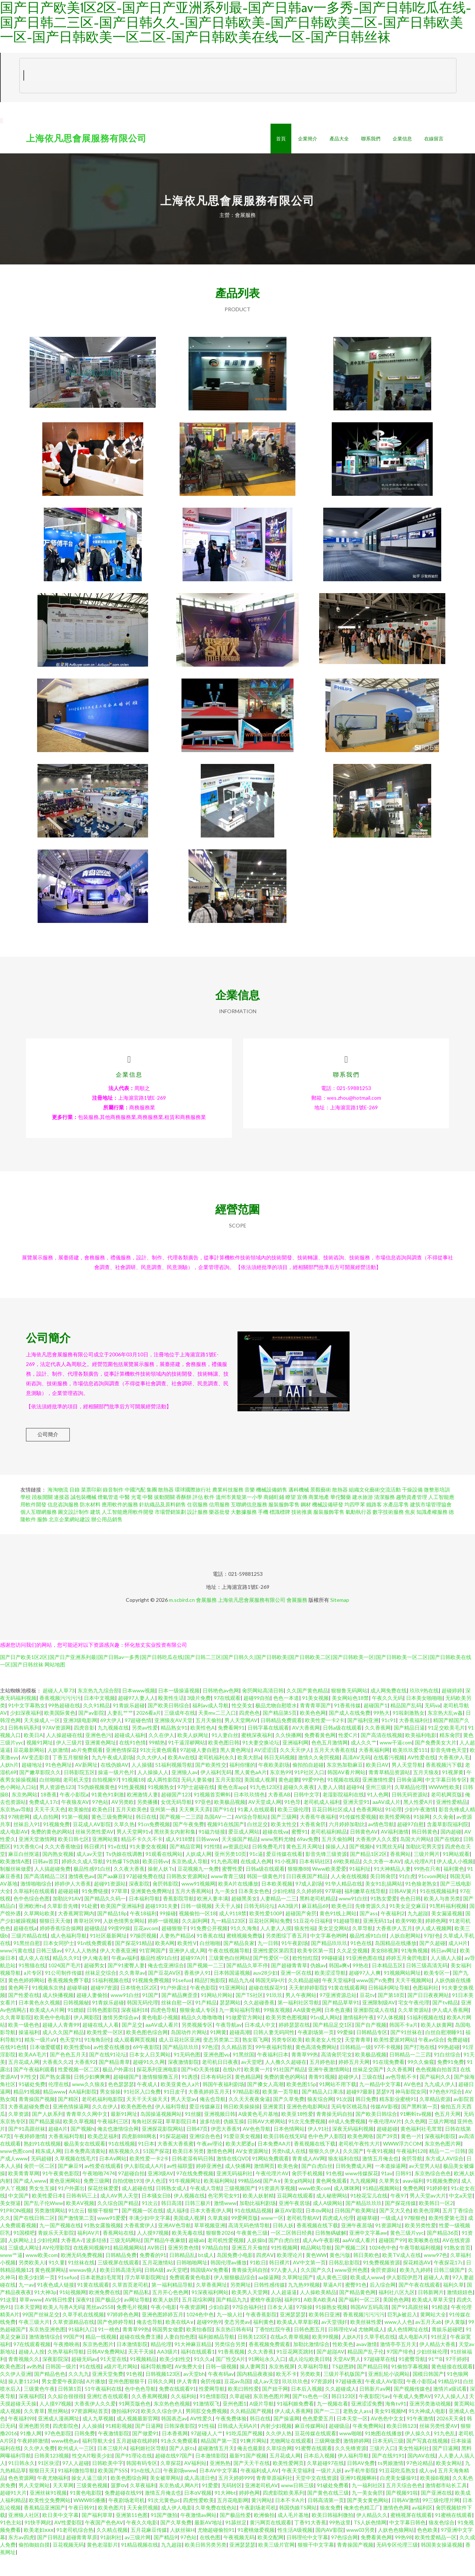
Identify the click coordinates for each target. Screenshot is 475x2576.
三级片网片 (427, 1874)
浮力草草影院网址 (145, 2297)
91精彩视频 (118, 2446)
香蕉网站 (400, 1874)
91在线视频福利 (438, 1911)
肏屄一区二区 (39, 2186)
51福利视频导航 (173, 1785)
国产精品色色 (49, 2394)
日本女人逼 (280, 2327)
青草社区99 (86, 1941)
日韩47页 (197, 2149)
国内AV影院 (329, 2550)
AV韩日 (156, 2267)
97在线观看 (227, 1718)
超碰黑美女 (244, 1918)
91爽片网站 (253, 2461)
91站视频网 (72, 2312)
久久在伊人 (161, 1755)
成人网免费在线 (388, 1710)
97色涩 (210, 2067)
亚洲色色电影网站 (307, 2126)
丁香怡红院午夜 (273, 2349)
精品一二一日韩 (447, 2171)
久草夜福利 (143, 2505)
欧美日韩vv (155, 1881)
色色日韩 (410, 1918)
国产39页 (387, 2156)
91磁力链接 (212, 1851)
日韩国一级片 (60, 2386)
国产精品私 (136, 2312)
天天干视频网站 (413, 2000)
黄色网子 (18, 2007)
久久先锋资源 (350, 2468)
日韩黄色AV (364, 1851)
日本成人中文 (260, 2045)
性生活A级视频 (295, 2550)
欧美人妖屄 (166, 2319)
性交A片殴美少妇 (92, 2475)
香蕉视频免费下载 (68, 2000)
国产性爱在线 (23, 2015)
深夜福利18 (134, 2030)
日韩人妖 (283, 2245)
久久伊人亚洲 (15, 2394)
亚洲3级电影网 (80, 1740)
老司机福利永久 (216, 1777)
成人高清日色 (199, 2498)
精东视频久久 (124, 2171)
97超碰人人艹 (207, 2453)
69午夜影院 (146, 2067)
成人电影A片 (413, 2357)
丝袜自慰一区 (176, 2022)
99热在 (361, 1985)
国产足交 (132, 2045)
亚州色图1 (234, 2423)
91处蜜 (89, 1926)
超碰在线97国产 (173, 2475)
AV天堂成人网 (264, 1822)
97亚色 (203, 1822)
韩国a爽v (339, 1985)
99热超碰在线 (64, 1725)
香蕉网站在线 (118, 2253)
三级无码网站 (125, 2260)
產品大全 (339, 139)
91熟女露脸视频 (102, 2245)
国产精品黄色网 (357, 2312)
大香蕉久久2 (56, 2082)
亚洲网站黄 (105, 1859)
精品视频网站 (128, 2267)
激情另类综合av (120, 2037)
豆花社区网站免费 (269, 1941)
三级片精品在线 (29, 1955)
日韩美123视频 (51, 2475)
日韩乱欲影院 (344, 2282)
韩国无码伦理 (142, 2022)
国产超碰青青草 (289, 1985)
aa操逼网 (268, 2297)
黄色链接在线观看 (452, 2386)
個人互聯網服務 (38, 1532)
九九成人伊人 (439, 2104)
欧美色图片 (111, 2527)
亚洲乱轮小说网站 (389, 2394)
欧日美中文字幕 (60, 2535)
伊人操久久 (418, 2453)
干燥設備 (412, 1509)
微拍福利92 (124, 2431)
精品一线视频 (101, 2357)
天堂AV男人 (347, 2379)
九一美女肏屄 (367, 2513)
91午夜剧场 (294, 1963)
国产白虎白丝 (316, 2186)
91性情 (212, 1866)
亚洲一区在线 (296, 1993)
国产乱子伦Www (43, 2223)
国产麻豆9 (70, 2186)
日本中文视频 (99, 1718)
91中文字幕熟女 (26, 1725)
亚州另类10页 (230, 1874)
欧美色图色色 (136, 2126)
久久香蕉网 (378, 1747)
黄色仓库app (232, 1807)
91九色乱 (444, 2453)
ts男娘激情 (390, 2483)
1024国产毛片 (64, 1985)
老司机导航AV (303, 2238)
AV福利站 (195, 2483)
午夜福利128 (411, 2171)
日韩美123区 (252, 2357)
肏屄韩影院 (165, 1903)
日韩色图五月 (309, 2349)
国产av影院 (91, 1733)
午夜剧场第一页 (316, 2052)
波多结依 (210, 2141)
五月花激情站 (157, 2282)
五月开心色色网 (170, 2312)
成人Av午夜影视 (321, 2260)
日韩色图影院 (102, 2030)
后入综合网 (383, 2305)
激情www (225, 2223)
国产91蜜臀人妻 (126, 1985)
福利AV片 (88, 2253)
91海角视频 (414, 1970)
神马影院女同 (410, 2111)
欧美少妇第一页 (37, 2297)
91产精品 (206, 2022)
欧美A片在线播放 (238, 1903)
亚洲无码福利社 (234, 2193)
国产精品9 (165, 2557)
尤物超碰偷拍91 (216, 2550)
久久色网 (414, 2141)
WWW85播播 (89, 2520)
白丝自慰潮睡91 (443, 2052)
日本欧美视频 (276, 1903)
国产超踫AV (330, 2371)
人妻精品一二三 (278, 1918)
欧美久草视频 (78, 2141)
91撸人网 (31, 2453)
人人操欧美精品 (318, 2312)
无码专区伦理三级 (397, 2565)
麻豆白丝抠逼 (23, 1874)
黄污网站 (261, 2520)
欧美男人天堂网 (250, 2312)
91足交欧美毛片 (446, 1747)
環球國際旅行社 (193, 1509)
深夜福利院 (32, 2416)
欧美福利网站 (219, 2201)
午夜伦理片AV (272, 2193)
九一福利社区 (367, 2505)
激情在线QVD (232, 2178)
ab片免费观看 (87, 1770)
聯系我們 (370, 139)
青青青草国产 (315, 1725)
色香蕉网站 (369, 1829)
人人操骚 (141, 1785)
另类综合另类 (230, 2364)
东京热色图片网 (443, 2163)
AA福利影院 (83, 2111)
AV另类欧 (122, 1822)
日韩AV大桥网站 (266, 2141)
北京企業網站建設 (69, 1539)
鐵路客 (374, 1524)
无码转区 (231, 2505)
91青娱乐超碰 (129, 1725)
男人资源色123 (56, 1807)
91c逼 (256, 1874)
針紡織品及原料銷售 (162, 1524)
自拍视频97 (105, 1799)
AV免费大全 (189, 2386)
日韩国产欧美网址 (355, 2230)
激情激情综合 (44, 2357)
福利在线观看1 (198, 2371)
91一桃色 (108, 2349)
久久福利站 (184, 2416)
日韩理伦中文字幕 (307, 2557)
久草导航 (362, 1948)
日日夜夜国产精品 (307, 1896)
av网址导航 (137, 2319)
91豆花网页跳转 (295, 2371)
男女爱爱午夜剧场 (62, 2401)
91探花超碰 (173, 2156)
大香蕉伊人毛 (453, 1777)
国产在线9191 (388, 2475)
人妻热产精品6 (177, 1955)
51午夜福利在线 (103, 2409)
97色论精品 (419, 2483)
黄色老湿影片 (102, 2565)
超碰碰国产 (126, 2097)
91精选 (440, 2327)
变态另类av (237, 2342)
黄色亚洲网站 (65, 2201)
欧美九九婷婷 (415, 2290)
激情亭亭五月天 (398, 2364)
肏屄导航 (412, 2178)
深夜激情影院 (183, 2082)
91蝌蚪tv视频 (416, 2134)
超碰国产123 (176, 1814)
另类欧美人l (32, 2282)
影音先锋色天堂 (448, 1770)
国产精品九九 (231, 2319)
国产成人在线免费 (349, 1733)
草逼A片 (332, 2305)
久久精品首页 (236, 2067)
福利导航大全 (97, 2461)
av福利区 (422, 2527)
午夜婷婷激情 (29, 2156)
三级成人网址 (23, 2267)
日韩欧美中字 (107, 2483)
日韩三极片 (198, 2223)
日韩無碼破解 (330, 2253)
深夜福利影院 (440, 2156)
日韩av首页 (46, 1881)
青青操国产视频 (37, 2119)
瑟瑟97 (384, 2111)
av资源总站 (236, 1866)
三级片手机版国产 (344, 2394)
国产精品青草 (114, 2082)
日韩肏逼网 (409, 1799)
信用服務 (219, 1524)
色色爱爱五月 (318, 2438)
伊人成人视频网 (433, 1948)
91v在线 (117, 1866)
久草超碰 (239, 2416)
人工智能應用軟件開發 (128, 1532)
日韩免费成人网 (353, 2186)
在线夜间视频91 (91, 2267)
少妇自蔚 (219, 2327)
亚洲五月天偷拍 (250, 2267)
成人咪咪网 (347, 2208)
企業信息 (402, 139)
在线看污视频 (388, 1777)
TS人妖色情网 (370, 2542)
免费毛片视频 (132, 2327)
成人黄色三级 (331, 2297)
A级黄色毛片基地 (258, 2134)
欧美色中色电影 (52, 2037)
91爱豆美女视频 (242, 2156)
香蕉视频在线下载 (314, 2163)
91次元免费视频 (306, 2141)
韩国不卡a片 (403, 2045)
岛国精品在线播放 (395, 1963)
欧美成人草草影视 (297, 2342)
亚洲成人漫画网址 (58, 2438)
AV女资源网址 (252, 2171)
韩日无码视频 (279, 1777)
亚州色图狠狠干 (126, 2401)
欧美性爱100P (265, 1933)
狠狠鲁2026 (219, 2253)
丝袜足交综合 (100, 1993)
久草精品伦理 (410, 1807)
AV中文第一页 (309, 2282)
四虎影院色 (66, 2446)
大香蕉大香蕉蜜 (175, 2163)
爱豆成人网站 (243, 1851)
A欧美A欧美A (319, 2319)
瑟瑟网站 (230, 2022)
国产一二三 (327, 2431)
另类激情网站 (49, 2230)
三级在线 (372, 2097)
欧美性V (187, 1963)
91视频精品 (143, 2379)
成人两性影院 (162, 1799)
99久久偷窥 (420, 2082)
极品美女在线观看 (84, 2163)
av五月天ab (428, 2342)
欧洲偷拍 (264, 2535)
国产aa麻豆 (110, 1896)
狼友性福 (304, 1948)
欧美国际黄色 (59, 1733)
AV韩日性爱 (59, 2319)
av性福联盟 (180, 2186)
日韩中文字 (307, 1814)
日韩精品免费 (121, 2275)
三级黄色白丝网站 (229, 1978)
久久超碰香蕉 (259, 2022)
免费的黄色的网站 (51, 1851)
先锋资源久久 (370, 1926)
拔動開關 (164, 1517)
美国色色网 (396, 2319)
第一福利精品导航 (172, 2305)
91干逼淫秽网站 (186, 1762)
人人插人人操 (446, 1978)
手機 (263, 1532)
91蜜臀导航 (412, 2379)
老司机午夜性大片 (359, 2163)
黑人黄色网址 (235, 1770)
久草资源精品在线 (73, 2342)
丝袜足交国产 (368, 2089)
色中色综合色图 (31, 1918)
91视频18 (133, 1799)
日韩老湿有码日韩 (192, 2178)
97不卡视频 (387, 2067)
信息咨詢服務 (63, 1524)
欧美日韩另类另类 (205, 2565)
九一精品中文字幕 (380, 2104)
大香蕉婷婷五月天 (209, 2111)
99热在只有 (427, 1889)
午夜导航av (229, 2045)
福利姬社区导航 (148, 2468)
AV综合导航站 (251, 1837)
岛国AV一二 (218, 1837)
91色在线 (361, 1963)
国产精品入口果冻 (322, 2111)
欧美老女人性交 (323, 2059)
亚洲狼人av (184, 1792)
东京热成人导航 (189, 1881)
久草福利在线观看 (34, 1911)
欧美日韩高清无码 (120, 2290)
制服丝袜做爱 (15, 1889)
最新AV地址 (208, 2542)
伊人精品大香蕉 (437, 2364)
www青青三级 (227, 1896)
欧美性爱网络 (394, 1837)
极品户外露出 (118, 2089)
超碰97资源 (104, 2007)
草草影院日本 (181, 2141)
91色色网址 (58, 1785)
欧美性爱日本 (47, 2215)
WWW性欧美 (444, 1807)
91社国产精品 (289, 2089)
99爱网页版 (244, 2238)
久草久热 (124, 1844)
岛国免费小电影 (235, 2275)
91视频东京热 (48, 2007)
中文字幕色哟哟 (328, 1955)
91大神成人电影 (427, 2431)
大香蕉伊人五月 (394, 1948)
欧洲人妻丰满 (212, 1918)
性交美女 (242, 1725)
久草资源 (18, 2134)
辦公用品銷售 (106, 1539)
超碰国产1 (375, 1725)
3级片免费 (199, 1718)
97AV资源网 (56, 1747)
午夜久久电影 (141, 2542)
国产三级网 (284, 1837)
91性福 (206, 2446)
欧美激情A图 (15, 1881)
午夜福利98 (21, 2438)
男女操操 (110, 2111)
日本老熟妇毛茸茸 (101, 2297)
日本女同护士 (58, 1963)
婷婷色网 (435, 1941)
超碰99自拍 (256, 1718)
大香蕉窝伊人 (139, 2245)
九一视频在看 (332, 2423)
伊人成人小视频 (455, 1881)
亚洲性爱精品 (451, 1822)
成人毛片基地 (293, 2535)
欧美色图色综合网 (147, 2052)
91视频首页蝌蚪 (212, 1814)
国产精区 (68, 2119)
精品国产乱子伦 (365, 2371)
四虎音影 (84, 1747)
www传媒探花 (361, 2193)
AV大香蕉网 (306, 1747)
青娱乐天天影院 (56, 2253)
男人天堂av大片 (428, 2215)
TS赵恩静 (343, 2386)
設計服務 (197, 1532)
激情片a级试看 (450, 2409)
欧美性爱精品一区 (435, 2557)
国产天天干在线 (251, 2483)
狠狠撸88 (298, 1889)
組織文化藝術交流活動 (375, 1509)
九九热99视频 (304, 2305)
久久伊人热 (279, 2453)
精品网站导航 (316, 2267)
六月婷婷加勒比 (347, 1844)
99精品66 (249, 2201)
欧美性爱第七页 (447, 2238)
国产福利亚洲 (363, 1740)
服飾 (42, 1539)
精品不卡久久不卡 (142, 1859)
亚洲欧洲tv (31, 1926)
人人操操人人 (152, 1792)
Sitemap (339, 1620)
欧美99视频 (325, 2357)
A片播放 (95, 2401)
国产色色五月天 (68, 2074)
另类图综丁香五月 (286, 1955)
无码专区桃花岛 (349, 2126)
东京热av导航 (15, 1829)
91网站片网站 (217, 2015)
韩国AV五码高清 (369, 2327)
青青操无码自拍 (334, 2134)
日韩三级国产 (449, 2290)
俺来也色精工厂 (362, 2527)
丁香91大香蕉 (310, 2542)
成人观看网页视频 (134, 2059)
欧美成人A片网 (47, 2030)
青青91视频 (321, 2097)
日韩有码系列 (23, 1747)
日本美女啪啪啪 (424, 1718)
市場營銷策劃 (170, 1532)
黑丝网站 (58, 2431)
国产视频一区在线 (142, 2230)
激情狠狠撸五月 (160, 2097)
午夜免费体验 (231, 2438)
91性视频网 (284, 2267)
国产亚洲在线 (436, 2513)
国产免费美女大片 (435, 1762)
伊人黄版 (455, 2342)
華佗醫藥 (340, 1517)
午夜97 (398, 2215)
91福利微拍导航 (76, 2490)
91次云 (150, 2223)
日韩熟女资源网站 (187, 1896)
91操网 (421, 1837)
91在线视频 (121, 2163)
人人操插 (92, 2446)
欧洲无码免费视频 (81, 2275)
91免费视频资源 (381, 2282)
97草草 (119, 1911)
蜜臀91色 (356, 2305)
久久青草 (34, 2431)
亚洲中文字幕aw (368, 2253)
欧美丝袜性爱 (365, 2342)
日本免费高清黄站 (85, 2171)
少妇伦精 (282, 1911)
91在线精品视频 (253, 2230)
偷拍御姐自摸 (34, 2565)
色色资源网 (21, 2498)
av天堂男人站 (424, 2186)
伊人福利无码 (216, 1792)
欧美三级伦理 (293, 1829)
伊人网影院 (86, 2037)
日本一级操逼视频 (179, 1710)
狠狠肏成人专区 (198, 2030)
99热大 (381, 1733)
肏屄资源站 (384, 2290)
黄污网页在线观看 (270, 2542)
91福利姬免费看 (295, 2423)
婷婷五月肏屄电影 (407, 1978)
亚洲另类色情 (183, 2267)
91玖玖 (274, 2015)
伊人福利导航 (170, 2126)
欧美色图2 (12, 2386)
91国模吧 (24, 2253)
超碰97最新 (359, 2111)
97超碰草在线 (380, 2379)
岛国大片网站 (415, 1859)
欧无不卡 (286, 2394)
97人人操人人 (450, 2416)
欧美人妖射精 (258, 2215)
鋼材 (306, 1524)
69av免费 (307, 1859)
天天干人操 (228, 1926)
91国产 (150, 2015)
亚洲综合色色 (204, 2156)
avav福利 (413, 2201)
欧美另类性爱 (420, 2245)
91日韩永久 (21, 2483)
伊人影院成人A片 (144, 2186)
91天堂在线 (113, 2379)
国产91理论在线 (133, 2475)
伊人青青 (187, 2401)
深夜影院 (139, 1903)
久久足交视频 (352, 1970)
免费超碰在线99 (123, 2513)
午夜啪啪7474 (98, 2193)
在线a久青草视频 (289, 2357)
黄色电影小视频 (160, 2037)
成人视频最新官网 (137, 2438)
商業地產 (318, 1517)
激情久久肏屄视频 (319, 1777)
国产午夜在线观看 (419, 2305)
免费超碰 (457, 2059)
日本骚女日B (156, 2215)
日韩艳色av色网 (221, 1710)
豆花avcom (145, 1948)
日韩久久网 (161, 2401)
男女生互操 (42, 2208)
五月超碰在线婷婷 (137, 2461)
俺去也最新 (250, 2468)
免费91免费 (450, 2082)
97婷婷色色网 (123, 2334)
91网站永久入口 (266, 2379)
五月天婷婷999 (235, 2498)
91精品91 (449, 2401)
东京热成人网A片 (179, 2505)
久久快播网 (288, 1755)
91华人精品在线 (343, 1903)
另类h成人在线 (289, 2171)
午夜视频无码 (239, 2557)
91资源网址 (388, 2245)
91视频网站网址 (402, 1993)
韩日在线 (146, 1837)
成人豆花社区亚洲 (179, 2059)
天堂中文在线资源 (316, 2498)
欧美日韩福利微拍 (332, 2535)
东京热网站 (24, 1814)
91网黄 (218, 2052)
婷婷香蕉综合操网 (60, 1948)
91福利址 (360, 1889)
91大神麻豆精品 (193, 2364)
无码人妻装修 (196, 1799)
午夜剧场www (179, 2490)
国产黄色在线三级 (328, 2513)
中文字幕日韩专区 (446, 1799)
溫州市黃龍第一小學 (239, 1517)
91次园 (344, 2119)
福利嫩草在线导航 (365, 1911)
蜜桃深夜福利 (256, 1755)
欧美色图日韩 (223, 1762)
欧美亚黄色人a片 (180, 2104)
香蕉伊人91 (197, 1993)
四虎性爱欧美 (198, 2520)
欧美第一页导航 (280, 2111)
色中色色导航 (140, 2409)
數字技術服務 (388, 1532)
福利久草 (453, 2305)
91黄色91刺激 (107, 1814)
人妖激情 (58, 1770)
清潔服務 (384, 1517)
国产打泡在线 (419, 2067)
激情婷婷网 (356, 2461)
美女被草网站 (165, 2498)
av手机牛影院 (360, 2490)
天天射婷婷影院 (307, 2007)
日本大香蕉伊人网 (211, 2230)
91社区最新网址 (108, 1955)
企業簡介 (307, 139)
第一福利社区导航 (298, 2022)
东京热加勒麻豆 (345, 1785)
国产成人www (29, 2201)
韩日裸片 (94, 1866)
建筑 (95, 1532)
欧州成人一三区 (76, 2468)
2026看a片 (148, 1733)
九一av (26, 2305)
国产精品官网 (185, 1866)
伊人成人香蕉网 (450, 2030)
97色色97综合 (445, 2111)
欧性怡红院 (305, 1978)
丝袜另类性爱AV (94, 1851)
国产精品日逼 (409, 1747)
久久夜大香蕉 (129, 1889)
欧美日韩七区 (73, 1859)
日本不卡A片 (290, 2520)
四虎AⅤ (265, 2275)
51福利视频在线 (110, 2000)
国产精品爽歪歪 (179, 2015)
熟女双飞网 (255, 2059)
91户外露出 (173, 2007)
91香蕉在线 (210, 1955)
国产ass (369, 1933)
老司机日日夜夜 (220, 2082)
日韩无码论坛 (259, 1926)
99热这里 (340, 2542)
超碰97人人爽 (365, 1993)
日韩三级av (49, 1970)
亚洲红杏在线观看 (107, 2416)
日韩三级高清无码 (427, 1985)
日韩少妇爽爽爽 (92, 2097)
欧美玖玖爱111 (410, 1770)
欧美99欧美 (409, 1941)
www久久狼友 (88, 2104)
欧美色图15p (301, 2104)
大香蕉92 (85, 2082)
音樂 (250, 1509)
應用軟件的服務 (120, 1524)
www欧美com (314, 2208)
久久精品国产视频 (251, 2431)
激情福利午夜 (358, 2037)
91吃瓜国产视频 (244, 2453)
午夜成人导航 (205, 2208)
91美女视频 (315, 1718)
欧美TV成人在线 (401, 2275)
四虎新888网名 (139, 2156)
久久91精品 (96, 1725)
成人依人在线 (34, 1978)
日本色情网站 (289, 2149)
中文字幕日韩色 (407, 2542)
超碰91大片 (13, 2513)
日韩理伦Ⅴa (341, 2349)
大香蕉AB (279, 1814)
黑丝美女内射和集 (175, 1851)
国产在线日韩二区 (34, 2238)
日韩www (207, 1859)
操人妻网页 (253, 2386)
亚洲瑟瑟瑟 (293, 2334)
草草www (30, 2319)
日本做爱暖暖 (45, 2067)
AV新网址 (86, 1785)
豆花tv (367, 2015)
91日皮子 (174, 2111)
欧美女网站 (449, 2483)
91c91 (388, 1740)
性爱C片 (348, 1755)
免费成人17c (43, 1822)
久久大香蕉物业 (63, 1866)
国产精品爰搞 (44, 2141)
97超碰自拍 (131, 2193)
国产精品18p (112, 1933)
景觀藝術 (320, 1509)
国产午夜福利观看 (34, 2089)
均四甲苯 (354, 1524)
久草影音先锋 (62, 1926)
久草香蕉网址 (211, 2305)
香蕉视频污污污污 (60, 1718)
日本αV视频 (198, 2513)
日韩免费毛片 (267, 1866)
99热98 (403, 2557)
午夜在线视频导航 (229, 1970)
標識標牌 (279, 1532)
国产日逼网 (148, 2446)
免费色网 (413, 2208)
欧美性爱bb (77, 2067)
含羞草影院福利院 (447, 1844)
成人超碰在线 (137, 2208)
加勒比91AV (67, 1918)
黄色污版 (340, 2275)
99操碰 (168, 1933)
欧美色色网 (313, 1733)
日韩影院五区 (79, 1792)
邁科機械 (298, 1509)
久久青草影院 (15, 2037)
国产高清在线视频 (381, 1755)
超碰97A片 (193, 1978)
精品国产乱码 (406, 1725)
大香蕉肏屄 (313, 1844)
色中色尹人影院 (326, 2156)
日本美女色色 (253, 1911)
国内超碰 (450, 1851)
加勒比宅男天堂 (424, 1866)
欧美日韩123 (401, 2446)
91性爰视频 (131, 1807)
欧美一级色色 (23, 2045)
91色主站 (11, 2542)
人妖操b (256, 2260)
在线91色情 (132, 1762)
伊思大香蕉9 (225, 2149)
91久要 (57, 2282)
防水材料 (90, 1524)
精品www (54, 2111)
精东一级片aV (40, 2059)
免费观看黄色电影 (190, 2297)
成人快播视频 (57, 2015)
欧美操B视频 (434, 2498)
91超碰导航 (346, 1941)
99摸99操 (119, 1948)
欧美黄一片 (257, 2089)
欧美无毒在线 (187, 2253)
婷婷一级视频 (163, 1941)
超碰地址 (32, 1785)
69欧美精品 (346, 1881)
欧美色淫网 (426, 2230)
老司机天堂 (76, 1799)
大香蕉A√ (72, 2260)
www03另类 (360, 2550)
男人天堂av (184, 2119)
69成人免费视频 (347, 2141)
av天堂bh (194, 2394)
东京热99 (280, 1792)
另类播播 (147, 1822)
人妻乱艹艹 (120, 1733)
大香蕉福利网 (374, 1770)
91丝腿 (193, 2134)
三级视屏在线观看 (118, 2282)
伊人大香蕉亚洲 (118, 1970)
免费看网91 (231, 1747)
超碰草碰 (77, 2007)
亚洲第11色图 (132, 2535)
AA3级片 (288, 1926)
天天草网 (63, 2505)
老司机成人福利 (322, 1822)
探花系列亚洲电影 (157, 2089)
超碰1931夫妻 (161, 1926)
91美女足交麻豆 (407, 1926)
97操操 (304, 2327)
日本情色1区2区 (138, 2007)
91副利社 (111, 2557)
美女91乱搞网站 (383, 1903)
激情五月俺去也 (380, 2178)
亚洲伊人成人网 (187, 1970)
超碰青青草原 (81, 2557)
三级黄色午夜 (39, 2409)
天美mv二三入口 (217, 1733)
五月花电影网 (232, 2520)
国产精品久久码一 (105, 1918)
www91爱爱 (111, 2238)
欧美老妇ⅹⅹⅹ (38, 2550)
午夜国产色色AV (104, 2542)
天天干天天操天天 (147, 2119)
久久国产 (353, 2171)
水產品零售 (396, 1524)
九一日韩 (268, 1963)
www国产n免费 (374, 2000)
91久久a (203, 2379)
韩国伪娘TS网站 (298, 2527)
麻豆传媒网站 (310, 2446)
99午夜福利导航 (273, 2067)
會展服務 (206, 1620)
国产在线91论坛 (107, 2074)
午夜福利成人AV (259, 2490)
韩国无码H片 (270, 2000)
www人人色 (398, 2342)
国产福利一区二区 (359, 2319)
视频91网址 (39, 1762)
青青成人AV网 (308, 2178)
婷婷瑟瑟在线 (294, 2045)
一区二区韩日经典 (291, 2253)
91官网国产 (152, 1970)
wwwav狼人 (83, 2290)
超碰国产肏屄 (301, 1933)
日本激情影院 (132, 2364)
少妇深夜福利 (25, 1733)
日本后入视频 (306, 2409)
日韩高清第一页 (326, 2520)
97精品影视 (246, 2111)
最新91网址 (124, 2134)
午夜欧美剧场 (273, 1785)
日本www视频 (138, 1710)
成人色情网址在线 (408, 2349)
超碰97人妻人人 (136, 1718)
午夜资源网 (193, 2327)
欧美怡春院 (199, 2349)
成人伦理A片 (419, 1881)
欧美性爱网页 (288, 2483)
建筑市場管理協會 (431, 1524)
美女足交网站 (333, 1948)
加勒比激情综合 (311, 2364)
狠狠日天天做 (55, 1941)
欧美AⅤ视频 (80, 2223)
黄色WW (316, 2275)
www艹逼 (11, 2275)
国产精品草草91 (340, 2022)
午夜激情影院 (113, 2453)
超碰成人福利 (129, 1755)
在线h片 (232, 2089)
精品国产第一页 (219, 2461)
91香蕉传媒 (347, 1725)
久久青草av (132, 1993)
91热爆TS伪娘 (123, 1881)
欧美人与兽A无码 (63, 2327)
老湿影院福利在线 (343, 1814)
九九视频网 (363, 2201)
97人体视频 (390, 2037)
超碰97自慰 (410, 1844)
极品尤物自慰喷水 (276, 1725)
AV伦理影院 (56, 2267)
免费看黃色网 (319, 1755)
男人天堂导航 (407, 1785)
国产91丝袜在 (406, 2052)
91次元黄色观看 (158, 1770)
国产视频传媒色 (412, 2409)
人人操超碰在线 (64, 1755)
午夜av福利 (124, 1978)
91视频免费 (56, 1844)
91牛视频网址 (185, 2201)
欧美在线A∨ (180, 2342)
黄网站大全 (433, 2334)
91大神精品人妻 (392, 1889)
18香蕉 (48, 1814)
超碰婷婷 (452, 1710)
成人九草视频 (98, 2438)
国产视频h (361, 1866)
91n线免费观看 (94, 1963)
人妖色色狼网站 (396, 2550)
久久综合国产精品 (118, 2223)
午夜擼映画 (66, 2364)
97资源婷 (321, 2401)
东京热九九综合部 (98, 1710)
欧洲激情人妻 (142, 1814)
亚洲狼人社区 (23, 2535)
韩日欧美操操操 (241, 2126)
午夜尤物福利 (52, 2498)
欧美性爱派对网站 (394, 2059)
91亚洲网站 (232, 2007)
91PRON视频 (15, 2230)
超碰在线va (275, 1851)
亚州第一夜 (163, 1829)
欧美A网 (164, 1963)
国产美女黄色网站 (368, 2520)
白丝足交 (257, 1844)
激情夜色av (81, 1896)
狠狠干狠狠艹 (103, 2230)
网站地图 (55, 1684)
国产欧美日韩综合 (168, 1725)
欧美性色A (202, 1747)
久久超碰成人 (340, 2409)
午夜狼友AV (75, 1822)
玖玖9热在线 (424, 1710)
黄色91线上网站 (338, 1933)
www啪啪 (350, 2453)
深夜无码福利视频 (353, 2149)
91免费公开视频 (208, 1948)
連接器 (61, 1517)
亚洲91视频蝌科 (358, 2498)
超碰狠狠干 (174, 1948)
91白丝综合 (447, 2074)
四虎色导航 (164, 2030)
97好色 (432, 1955)
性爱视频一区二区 (78, 2089)
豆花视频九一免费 (198, 1889)
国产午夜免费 (188, 1844)
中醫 (124, 1517)
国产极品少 (108, 2319)
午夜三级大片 (34, 2342)
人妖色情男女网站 (124, 1941)
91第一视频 (75, 1837)
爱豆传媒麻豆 (204, 2126)
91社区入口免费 (142, 2111)
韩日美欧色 (366, 2275)
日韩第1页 (70, 2409)
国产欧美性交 (210, 1785)
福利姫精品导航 (216, 2357)
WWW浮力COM (402, 2163)
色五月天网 (448, 2134)
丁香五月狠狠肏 (70, 1777)
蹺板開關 (42, 1517)
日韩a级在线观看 (342, 1747)
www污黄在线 (16, 1970)
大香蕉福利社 (414, 1740)
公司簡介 (47, 1454)
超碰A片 (58, 2149)
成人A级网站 (328, 2223)
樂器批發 (219, 1532)
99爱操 (345, 2052)
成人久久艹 (364, 1762)
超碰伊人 (348, 2097)
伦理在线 (58, 2104)
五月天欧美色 (131, 1829)
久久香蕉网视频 (149, 2416)
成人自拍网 (46, 1837)
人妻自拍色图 (179, 2357)
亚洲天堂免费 (107, 2394)
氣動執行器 (358, 1532)
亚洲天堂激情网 (37, 1859)
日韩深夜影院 (179, 2446)
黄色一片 (411, 2156)
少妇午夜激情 (420, 1829)
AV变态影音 (35, 1777)
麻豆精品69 (315, 1926)
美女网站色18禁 (350, 1718)
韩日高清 (171, 2223)
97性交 (28, 2097)
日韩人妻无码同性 (274, 2052)
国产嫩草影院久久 (40, 1792)
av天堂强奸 (334, 2342)
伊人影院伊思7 (403, 2297)
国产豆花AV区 (164, 1993)
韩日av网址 (444, 1970)
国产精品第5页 (280, 1733)
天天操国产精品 (240, 1859)
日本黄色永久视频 (39, 2022)
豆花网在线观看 (295, 2215)
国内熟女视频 (57, 1874)
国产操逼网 (286, 2438)
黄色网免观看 (331, 2201)
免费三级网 (96, 2201)
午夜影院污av (374, 2416)
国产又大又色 (394, 2230)
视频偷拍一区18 (197, 1933)
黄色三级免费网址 (112, 1837)
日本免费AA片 (274, 2163)
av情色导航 (381, 1844)
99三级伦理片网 (440, 2520)
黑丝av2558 (100, 2327)
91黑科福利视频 (447, 1926)
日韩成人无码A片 (237, 2446)
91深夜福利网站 (210, 2312)
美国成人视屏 (259, 1799)
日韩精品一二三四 (410, 2074)
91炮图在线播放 (383, 2453)
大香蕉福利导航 (66, 2156)
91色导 (292, 1822)
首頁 (281, 139)
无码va (432, 1725)
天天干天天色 (49, 1829)
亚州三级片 (379, 1807)
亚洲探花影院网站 (162, 2149)
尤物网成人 (371, 2349)
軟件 (209, 1517)
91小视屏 (285, 1881)
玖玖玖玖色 (295, 2401)
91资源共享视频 (276, 2208)
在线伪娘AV (114, 1785)
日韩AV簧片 (403, 1911)
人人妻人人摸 (275, 1948)
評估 (198, 1517)
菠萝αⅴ (119, 2505)
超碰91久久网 (149, 2082)
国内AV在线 (421, 2475)
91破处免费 (32, 2104)
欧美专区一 (437, 1993)
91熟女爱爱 (383, 1918)
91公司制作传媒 (63, 1993)
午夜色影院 (203, 2007)
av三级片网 (138, 2557)
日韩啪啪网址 (191, 2282)
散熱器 (166, 1509)
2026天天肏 (450, 2438)
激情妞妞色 (460, 2312)
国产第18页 (391, 2015)
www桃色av (65, 2461)
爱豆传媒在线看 (284, 1874)
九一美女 (224, 1911)
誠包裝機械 (83, 1517)
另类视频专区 (197, 2045)
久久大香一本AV (382, 1881)
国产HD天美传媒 (200, 2089)
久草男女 (389, 2201)
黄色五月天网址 (304, 1866)
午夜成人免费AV (412, 2416)
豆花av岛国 (237, 2401)
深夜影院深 (55, 2379)
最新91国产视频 (247, 2475)
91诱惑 (189, 2097)
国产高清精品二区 (44, 1896)
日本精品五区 (387, 1985)
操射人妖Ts (161, 1889)
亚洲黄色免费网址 (151, 1911)
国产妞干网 (275, 2409)
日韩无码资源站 (410, 1814)
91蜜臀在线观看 (313, 2468)
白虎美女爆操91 (398, 2498)
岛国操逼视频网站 (161, 2134)
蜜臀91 (299, 1851)
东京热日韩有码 (233, 2349)
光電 (136, 1517)
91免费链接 (95, 1911)
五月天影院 (228, 1799)
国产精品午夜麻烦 (165, 2260)
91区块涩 (48, 2483)
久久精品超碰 (303, 2000)
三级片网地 (441, 2141)
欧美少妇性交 (175, 2379)
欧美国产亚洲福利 (121, 1926)
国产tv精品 (445, 2022)
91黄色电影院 (86, 2513)
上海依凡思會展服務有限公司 (86, 138)
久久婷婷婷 (309, 1911)
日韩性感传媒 (269, 2305)
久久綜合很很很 (66, 2416)
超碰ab (196, 2260)
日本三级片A (112, 2468)
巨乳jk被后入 (402, 2334)
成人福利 (176, 2230)
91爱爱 (210, 2505)
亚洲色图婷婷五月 (162, 2334)
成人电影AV (14, 1851)
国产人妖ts (182, 2468)
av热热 (34, 2386)
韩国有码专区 (141, 2483)
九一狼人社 (230, 2334)
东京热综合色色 (433, 2193)
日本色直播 (337, 2030)
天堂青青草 (358, 2059)
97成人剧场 (308, 1903)
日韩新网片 (431, 2312)
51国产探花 (156, 2171)
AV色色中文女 (387, 2438)
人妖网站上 (21, 2260)
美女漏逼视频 (446, 1933)
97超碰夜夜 (348, 2401)
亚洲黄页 (273, 2126)
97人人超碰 (75, 2483)
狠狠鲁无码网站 (349, 1710)
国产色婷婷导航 (115, 2342)
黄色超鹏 (288, 1799)
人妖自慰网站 (405, 1955)
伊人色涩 (155, 2201)
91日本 (146, 2163)
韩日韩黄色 (425, 1851)
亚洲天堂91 (356, 1822)
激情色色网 (220, 2171)
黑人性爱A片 (418, 1822)
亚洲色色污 (98, 1755)
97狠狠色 (415, 2238)
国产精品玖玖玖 (329, 1963)
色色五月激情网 (329, 1762)
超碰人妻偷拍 (92, 2015)
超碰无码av (84, 2379)
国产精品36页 (443, 2253)
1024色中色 (382, 2267)
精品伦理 (161, 2364)
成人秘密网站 (331, 2215)
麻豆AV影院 (288, 2230)
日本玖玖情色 (249, 1814)
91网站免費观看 (270, 2178)
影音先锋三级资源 (326, 1874)
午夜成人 (147, 2104)
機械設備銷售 (271, 1509)
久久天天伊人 (295, 1770)
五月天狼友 (426, 1792)
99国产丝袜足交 (40, 2334)
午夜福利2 (392, 1933)
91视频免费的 (442, 2201)
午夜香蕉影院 (261, 2334)
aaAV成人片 (386, 1822)
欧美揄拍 (78, 1829)
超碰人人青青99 (60, 2045)
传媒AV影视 (384, 2126)
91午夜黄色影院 (60, 2193)
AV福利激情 (395, 1851)
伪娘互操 (233, 2141)
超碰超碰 (68, 1911)
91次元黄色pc (164, 2520)
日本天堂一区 (352, 2438)
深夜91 (84, 2319)
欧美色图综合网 (129, 2498)
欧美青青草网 (23, 2193)
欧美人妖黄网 (436, 2045)
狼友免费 (330, 2527)
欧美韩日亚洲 (324, 2334)
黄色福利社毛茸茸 (421, 2149)
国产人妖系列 (47, 2134)
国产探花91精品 (133, 1963)
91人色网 (378, 1814)
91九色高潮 (224, 1881)
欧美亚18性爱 (297, 2134)
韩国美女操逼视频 (441, 2565)
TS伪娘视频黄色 (96, 1807)
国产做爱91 (145, 2453)
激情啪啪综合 (36, 1903)
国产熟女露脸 (55, 2097)
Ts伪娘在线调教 (123, 1874)
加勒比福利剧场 (257, 2223)
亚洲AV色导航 (174, 2245)
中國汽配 (135, 1509)
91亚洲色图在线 (364, 1978)
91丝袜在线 (81, 2282)
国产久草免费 (288, 2119)
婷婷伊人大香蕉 (73, 1903)
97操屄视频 (143, 1955)
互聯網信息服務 (249, 1524)
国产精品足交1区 (332, 2045)
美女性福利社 (413, 2468)
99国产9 (72, 2357)
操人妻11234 (23, 2401)
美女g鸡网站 (298, 2201)
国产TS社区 (249, 2015)
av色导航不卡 (401, 2097)
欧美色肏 (288, 2186)
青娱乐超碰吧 (447, 2349)
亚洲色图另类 (34, 2446)
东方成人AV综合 (444, 2178)
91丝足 (439, 2357)
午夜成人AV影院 (384, 2401)
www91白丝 (353, 1918)
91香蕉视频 (231, 2371)
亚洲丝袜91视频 (48, 2513)
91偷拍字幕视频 (409, 2386)
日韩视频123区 (162, 2394)
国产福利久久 (435, 2097)
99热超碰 (448, 2067)
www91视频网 (198, 1903)
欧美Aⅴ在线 (181, 1777)
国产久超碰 (432, 1963)
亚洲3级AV (160, 2193)
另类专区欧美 (286, 2059)
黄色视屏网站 (50, 2290)
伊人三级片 (69, 1762)
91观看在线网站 (164, 1874)
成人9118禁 (179, 1859)
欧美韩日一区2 (436, 2223)
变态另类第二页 (221, 2059)
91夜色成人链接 (55, 2305)
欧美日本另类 (188, 2171)
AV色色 (412, 2104)
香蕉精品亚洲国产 (44, 2527)
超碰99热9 (209, 2342)
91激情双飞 (206, 2423)
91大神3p (45, 2312)
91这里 (8, 2319)
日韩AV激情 (405, 2520)
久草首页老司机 (130, 2305)
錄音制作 (113, 1509)
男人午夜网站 (301, 2015)
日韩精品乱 (182, 2275)
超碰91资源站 (110, 1903)
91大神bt (225, 2513)
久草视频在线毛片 (75, 2178)
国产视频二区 (350, 2267)
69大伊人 (111, 1740)
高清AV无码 (356, 1777)
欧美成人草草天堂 (432, 2319)
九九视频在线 (113, 1747)
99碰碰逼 (332, 1978)
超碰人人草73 (59, 1710)
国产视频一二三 (205, 1985)
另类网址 (240, 2305)
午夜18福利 (143, 1933)
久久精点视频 (112, 2550)
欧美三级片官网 (276, 2565)
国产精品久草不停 (247, 1985)
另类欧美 (310, 2394)
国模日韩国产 (428, 2394)
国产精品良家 (239, 1963)
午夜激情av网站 (198, 2535)
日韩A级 (154, 2290)
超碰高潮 (239, 2052)
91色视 (334, 2193)
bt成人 (206, 2275)
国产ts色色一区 (310, 2416)
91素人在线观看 (256, 1829)
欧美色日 (102, 1829)
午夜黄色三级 (252, 2253)
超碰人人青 (436, 2297)
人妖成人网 (199, 1874)
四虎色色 (249, 1733)
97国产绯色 (400, 2371)
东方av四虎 (21, 2557)
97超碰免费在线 (144, 1896)
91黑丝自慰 (26, 1963)
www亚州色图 (351, 2290)
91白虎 (407, 1896)
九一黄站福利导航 (240, 2030)
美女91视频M (390, 2431)
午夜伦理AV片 (385, 2141)
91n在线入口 (145, 2490)
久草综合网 (279, 2468)
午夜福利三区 (112, 2141)
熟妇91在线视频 (42, 2163)
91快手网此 (37, 2542)
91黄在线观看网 (346, 2007)
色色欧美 (427, 2550)
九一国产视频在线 (60, 2245)
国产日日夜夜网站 (428, 2015)
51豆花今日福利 (311, 1941)
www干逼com (396, 1762)
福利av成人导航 (210, 1725)
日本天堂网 (27, 2327)
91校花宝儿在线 (368, 2215)
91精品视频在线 (139, 2565)
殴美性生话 (171, 1718)
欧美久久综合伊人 (162, 2431)
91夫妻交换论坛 (260, 1762)
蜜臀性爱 (232, 1889)
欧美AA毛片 (33, 2074)
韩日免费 (366, 2119)
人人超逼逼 (284, 2312)
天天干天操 (141, 2371)
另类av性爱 (145, 1747)
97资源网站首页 (89, 2431)
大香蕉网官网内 (76, 1933)
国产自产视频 (370, 2045)
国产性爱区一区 (271, 1978)
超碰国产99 (392, 2260)
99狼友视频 (276, 2030)
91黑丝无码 (389, 1866)
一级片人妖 (329, 2490)
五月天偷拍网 (337, 1859)
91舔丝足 (236, 2542)
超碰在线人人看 (100, 2045)
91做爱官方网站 (244, 2037)
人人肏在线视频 (349, 1896)
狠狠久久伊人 (324, 2171)
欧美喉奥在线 (423, 2260)
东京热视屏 (282, 2386)
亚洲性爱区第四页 (273, 1970)
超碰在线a (25, 1948)
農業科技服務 (227, 1509)
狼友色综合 (442, 2542)
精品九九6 (240, 2000)
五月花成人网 (23, 2082)
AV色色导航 (257, 2149)
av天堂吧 (251, 2082)
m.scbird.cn (182, 1620)
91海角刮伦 (97, 2059)
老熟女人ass (357, 2431)
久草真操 (217, 2238)
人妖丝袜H (182, 2550)
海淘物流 (58, 1509)
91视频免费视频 (150, 2000)
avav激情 (366, 2364)
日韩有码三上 (81, 2215)
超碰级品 (94, 1948)
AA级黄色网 (307, 2030)
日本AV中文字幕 (218, 2490)
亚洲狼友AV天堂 (173, 1740)
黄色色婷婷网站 (26, 2000)
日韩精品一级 (355, 2067)
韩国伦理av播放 (228, 2282)
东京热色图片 (98, 2364)
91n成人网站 (325, 2037)
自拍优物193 (127, 2201)
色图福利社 (426, 2007)
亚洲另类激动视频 (430, 2423)
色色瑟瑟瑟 (121, 2104)
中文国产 (18, 2215)
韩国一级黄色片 (265, 1896)
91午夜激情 (420, 2438)
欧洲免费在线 (104, 2312)
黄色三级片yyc (407, 2253)
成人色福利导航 (68, 1955)
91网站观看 (456, 1874)
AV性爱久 (201, 2438)
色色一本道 (286, 1718)
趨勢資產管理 (411, 1517)
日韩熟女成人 (171, 2208)
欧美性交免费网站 (50, 2520)
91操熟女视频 (331, 2327)
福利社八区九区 (397, 2312)
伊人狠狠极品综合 (234, 2297)
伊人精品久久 (371, 2535)
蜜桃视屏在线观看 (411, 2535)
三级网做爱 (327, 2461)
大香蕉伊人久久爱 (376, 1859)
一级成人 (390, 2238)
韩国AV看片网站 (346, 1792)
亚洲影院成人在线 (374, 2030)
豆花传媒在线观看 (315, 2453)
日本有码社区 (314, 1881)
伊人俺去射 (95, 1978)
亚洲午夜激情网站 (329, 2089)
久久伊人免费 (39, 2468)
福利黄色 (453, 1889)
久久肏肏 (443, 1837)
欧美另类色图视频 (286, 2037)
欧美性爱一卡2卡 (324, 1740)
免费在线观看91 (177, 2409)
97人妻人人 (284, 2290)
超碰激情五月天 (216, 2468)
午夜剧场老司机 (126, 2520)
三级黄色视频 (92, 2505)
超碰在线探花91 (267, 2007)
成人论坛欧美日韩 (309, 2379)
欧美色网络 (360, 2156)
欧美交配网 (271, 2557)
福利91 (292, 2319)
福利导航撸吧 (156, 2386)
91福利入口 (81, 2349)
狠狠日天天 (42, 2490)
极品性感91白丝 (92, 1889)
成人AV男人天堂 (119, 2215)
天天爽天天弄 (194, 1829)
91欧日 (258, 2282)
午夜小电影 (164, 2327)
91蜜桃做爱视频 (256, 2550)
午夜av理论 (210, 2163)
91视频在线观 (343, 1799)
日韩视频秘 (76, 2022)
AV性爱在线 (421, 1777)
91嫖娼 (76, 2030)
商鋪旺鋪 (273, 1517)
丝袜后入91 (26, 1844)
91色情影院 (213, 2416)
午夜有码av (221, 2394)
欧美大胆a (249, 1777)
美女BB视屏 (384, 1970)
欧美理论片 (290, 2275)
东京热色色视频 (172, 2423)
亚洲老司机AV (261, 2505)
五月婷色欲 (322, 2082)
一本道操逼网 (390, 2186)
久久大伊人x (150, 1777)
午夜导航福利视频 (420, 2267)
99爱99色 (313, 1799)
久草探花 (170, 2483)
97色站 (100, 1822)
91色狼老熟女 (421, 1903)
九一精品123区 (228, 1941)
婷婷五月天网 (354, 2082)
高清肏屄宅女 (336, 2074)
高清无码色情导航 (249, 2245)
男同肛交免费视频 (206, 2431)
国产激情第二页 (76, 2238)
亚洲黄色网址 (100, 1762)
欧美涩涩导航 (330, 1993)
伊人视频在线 (189, 2215)
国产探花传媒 (400, 2223)
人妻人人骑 (330, 1807)
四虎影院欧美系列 (283, 2513)
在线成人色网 (256, 1881)
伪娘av (318, 1985)
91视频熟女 (161, 1807)
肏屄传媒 (210, 2401)
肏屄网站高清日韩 (263, 1710)
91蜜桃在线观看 (453, 2535)
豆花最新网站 (29, 1770)
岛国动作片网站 (189, 2052)
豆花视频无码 (68, 2565)
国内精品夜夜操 (255, 2394)
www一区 (272, 2238)
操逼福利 (29, 2052)
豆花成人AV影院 (92, 1844)
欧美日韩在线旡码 (284, 2156)
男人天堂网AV (241, 1740)
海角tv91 (395, 2423)
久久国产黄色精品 (307, 1710)
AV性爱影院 (68, 2542)
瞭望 (290, 1517)
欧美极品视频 (229, 1822)
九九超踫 (417, 1933)
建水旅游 (362, 1517)
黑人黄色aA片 (251, 1792)
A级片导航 (261, 2423)
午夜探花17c (448, 2282)
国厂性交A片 (230, 2379)
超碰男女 (94, 1985)
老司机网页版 (446, 1814)
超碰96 (354, 1807)
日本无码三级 (387, 2461)
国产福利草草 (97, 2535)
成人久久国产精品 (63, 2052)
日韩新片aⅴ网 (375, 2409)
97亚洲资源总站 (338, 2015)
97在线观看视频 (31, 2364)
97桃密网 (19, 1837)
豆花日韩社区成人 (332, 1829)
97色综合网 (344, 2557)
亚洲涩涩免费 (366, 2423)
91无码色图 (187, 2074)
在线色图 (210, 2557)
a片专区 (33, 1993)
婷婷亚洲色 (209, 2186)
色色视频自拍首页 (436, 2089)
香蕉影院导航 (178, 1918)
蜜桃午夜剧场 (265, 2319)
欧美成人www (366, 2297)
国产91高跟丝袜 (26, 2149)
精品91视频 (26, 2111)
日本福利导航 (144, 1918)
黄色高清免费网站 (316, 2067)
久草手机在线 (379, 2357)
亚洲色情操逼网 (71, 2126)
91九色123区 (265, 1807)
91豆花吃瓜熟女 (397, 2490)
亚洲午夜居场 (294, 2223)
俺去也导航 (213, 2119)
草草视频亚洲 (209, 2245)
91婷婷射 (437, 2208)
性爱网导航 (212, 2409)
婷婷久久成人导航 (82, 1881)
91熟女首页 (457, 2267)
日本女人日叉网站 (150, 2074)
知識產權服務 (432, 1532)
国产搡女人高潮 (265, 2104)
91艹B (435, 2379)
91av (386, 2193)
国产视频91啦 (402, 2513)
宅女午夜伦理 (413, 2022)
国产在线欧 (447, 1859)
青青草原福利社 (274, 2498)
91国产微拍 (164, 2535)
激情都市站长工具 (446, 2505)
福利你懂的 (242, 1785)
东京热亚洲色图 (47, 2349)
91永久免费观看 (179, 2461)
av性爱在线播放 (112, 2067)
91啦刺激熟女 (409, 1733)
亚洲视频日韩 (219, 2134)
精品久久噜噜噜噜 (202, 2037)
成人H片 (458, 1963)
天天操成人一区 (42, 1740)
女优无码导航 (176, 1822)
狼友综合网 (320, 2119)
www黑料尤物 (277, 1859)
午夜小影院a (74, 1814)
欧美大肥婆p (240, 2163)
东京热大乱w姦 (445, 1733)
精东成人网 (48, 2171)
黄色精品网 (248, 2097)
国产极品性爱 (235, 2535)
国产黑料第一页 (419, 2126)
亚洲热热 (220, 2483)
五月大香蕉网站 (193, 1911)
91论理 (393, 1829)
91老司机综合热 (75, 2550)
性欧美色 (342, 2364)
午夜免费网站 (368, 2446)
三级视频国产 (239, 2208)
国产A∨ (272, 2201)
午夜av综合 (431, 2059)
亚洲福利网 (295, 1762)
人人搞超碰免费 (52, 1889)
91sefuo (181, 2000)
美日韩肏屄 (383, 1896)
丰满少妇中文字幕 (149, 2238)
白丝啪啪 (49, 1799)
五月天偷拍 (209, 1740)
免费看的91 (153, 2275)
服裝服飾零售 (283, 1524)
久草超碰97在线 (325, 2483)
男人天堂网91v (134, 1851)
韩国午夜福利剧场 (223, 2104)
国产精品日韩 (372, 2386)
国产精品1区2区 (368, 1874)
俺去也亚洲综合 (166, 1985)
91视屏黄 (452, 1792)
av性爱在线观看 (103, 2186)
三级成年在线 (179, 1733)
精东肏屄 (449, 1755)
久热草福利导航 (66, 2371)
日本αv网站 (318, 2230)
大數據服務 (244, 1532)
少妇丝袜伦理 (432, 2371)
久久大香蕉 (260, 2371)
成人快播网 (238, 2186)
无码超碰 (41, 2178)
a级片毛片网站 (121, 2386)
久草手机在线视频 (83, 2334)
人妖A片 (351, 2357)
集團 (152, 1509)
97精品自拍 (215, 2267)
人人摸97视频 (153, 2253)
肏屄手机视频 (307, 2193)
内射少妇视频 (276, 2446)
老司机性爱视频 (225, 2260)
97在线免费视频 (194, 2193)
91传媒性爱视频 (357, 1837)
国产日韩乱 (50, 2557)
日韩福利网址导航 (389, 2007)
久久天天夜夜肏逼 (249, 2119)
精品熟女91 (174, 1747)
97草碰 (333, 1911)
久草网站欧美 (39, 1933)
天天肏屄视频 (142, 2527)
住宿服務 (197, 1524)
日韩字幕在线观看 (268, 1747)
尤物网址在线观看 (290, 2461)
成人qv (427, 2490)
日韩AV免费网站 (106, 2371)
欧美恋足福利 (103, 2156)
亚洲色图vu (216, 2074)
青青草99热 (304, 2074)
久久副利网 (195, 1941)
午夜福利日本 (272, 2074)
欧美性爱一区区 (105, 2052)
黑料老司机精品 (317, 1918)
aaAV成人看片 (161, 2045)
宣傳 (302, 1517)
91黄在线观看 (93, 2305)
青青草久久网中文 (87, 2134)
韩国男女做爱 (167, 2349)
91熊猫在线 (32, 1985)
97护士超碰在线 (195, 1807)
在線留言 (433, 139)
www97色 (435, 2275)
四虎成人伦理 (338, 2238)
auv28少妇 (265, 1993)
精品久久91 (66, 1978)
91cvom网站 (432, 1896)
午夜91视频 (380, 2171)
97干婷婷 (456, 2379)
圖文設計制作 (73, 1532)
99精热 (157, 1762)
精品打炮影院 (210, 2000)
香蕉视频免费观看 (269, 2364)
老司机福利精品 (329, 1851)
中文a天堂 (460, 2215)
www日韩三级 (297, 2505)
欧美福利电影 (420, 1755)
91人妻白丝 (225, 1755)
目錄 (74, 1509)
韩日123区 (343, 2416)
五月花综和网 (197, 2319)
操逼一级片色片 (116, 1792)
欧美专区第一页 (315, 1970)
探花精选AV (417, 2282)
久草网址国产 (297, 2297)
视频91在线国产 (225, 1844)
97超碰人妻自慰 (198, 1770)
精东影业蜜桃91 (397, 2119)
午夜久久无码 (387, 1718)
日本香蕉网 (175, 2453)
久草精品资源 (435, 2119)
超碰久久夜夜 (298, 1807)
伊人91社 (318, 2149)
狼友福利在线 (343, 2178)
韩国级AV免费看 (209, 2290)
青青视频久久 (23, 2379)
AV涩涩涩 (265, 1770)
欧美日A (33, 1755)
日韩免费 (84, 2453)
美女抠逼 (10, 2223)
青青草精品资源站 (389, 1792)
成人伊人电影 (176, 2527)
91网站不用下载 (337, 2104)
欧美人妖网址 (193, 1755)
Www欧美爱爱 (329, 1889)
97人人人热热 (81, 1970)
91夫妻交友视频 (148, 1866)
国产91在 (224, 1829)
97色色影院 (58, 2453)
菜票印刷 (91, 1509)
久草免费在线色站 (216, 2527)
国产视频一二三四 (180, 1837)
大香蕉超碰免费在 (29, 2126)
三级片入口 (382, 2468)
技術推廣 (301, 1532)
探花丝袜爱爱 (103, 2208)
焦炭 (410, 1532)
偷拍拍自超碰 (308, 1785)
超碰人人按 (32, 2371)
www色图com (16, 2171)
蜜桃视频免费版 (244, 1955)
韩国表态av (174, 2438)
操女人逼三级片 (89, 2498)
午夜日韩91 (81, 2527)
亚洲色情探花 (121, 1770)
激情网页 (264, 2186)
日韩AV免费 (361, 2483)
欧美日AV (377, 1785)
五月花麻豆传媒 (149, 2550)
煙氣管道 (108, 1517)
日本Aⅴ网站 (113, 2178)
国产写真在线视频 (427, 2461)
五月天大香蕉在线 (335, 1770)
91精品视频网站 (381, 2208)
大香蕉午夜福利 (318, 1837)
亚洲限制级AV (378, 2022)
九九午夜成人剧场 (112, 1777)
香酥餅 (183, 1517)
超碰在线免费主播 (140, 2357)
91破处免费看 (333, 2505)
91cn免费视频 (154, 1844)
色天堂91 (70, 2059)
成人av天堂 (89, 1874)
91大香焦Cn (27, 1866)
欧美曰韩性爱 (243, 2409)
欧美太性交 (284, 1844)
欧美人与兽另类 (442, 1918)
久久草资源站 (413, 2030)
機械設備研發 (327, 1524)
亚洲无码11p (378, 1941)
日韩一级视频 (196, 1926)
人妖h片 (9, 1785)
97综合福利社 (248, 2327)
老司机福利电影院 (102, 2119)
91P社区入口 (309, 1792)
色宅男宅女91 (224, 2215)
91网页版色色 (135, 2423)
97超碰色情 (138, 1740)
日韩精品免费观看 (281, 1740)
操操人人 (335, 1866)
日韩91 (403, 2193)
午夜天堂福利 (337, 2000)
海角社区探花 (147, 2141)
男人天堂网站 (34, 2505)
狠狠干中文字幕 (316, 2565)
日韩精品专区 (371, 2052)
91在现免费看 (388, 2082)
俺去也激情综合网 (118, 2149)
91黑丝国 (243, 2074)
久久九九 (78, 2394)
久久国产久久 (316, 2290)
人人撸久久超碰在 (286, 2082)
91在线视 (90, 2386)
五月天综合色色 (404, 2505)
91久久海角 (243, 1948)
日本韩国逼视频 (232, 1993)
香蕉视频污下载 (444, 1785)
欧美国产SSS (113, 2490)
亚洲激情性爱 (377, 1799)
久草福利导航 (313, 2386)
